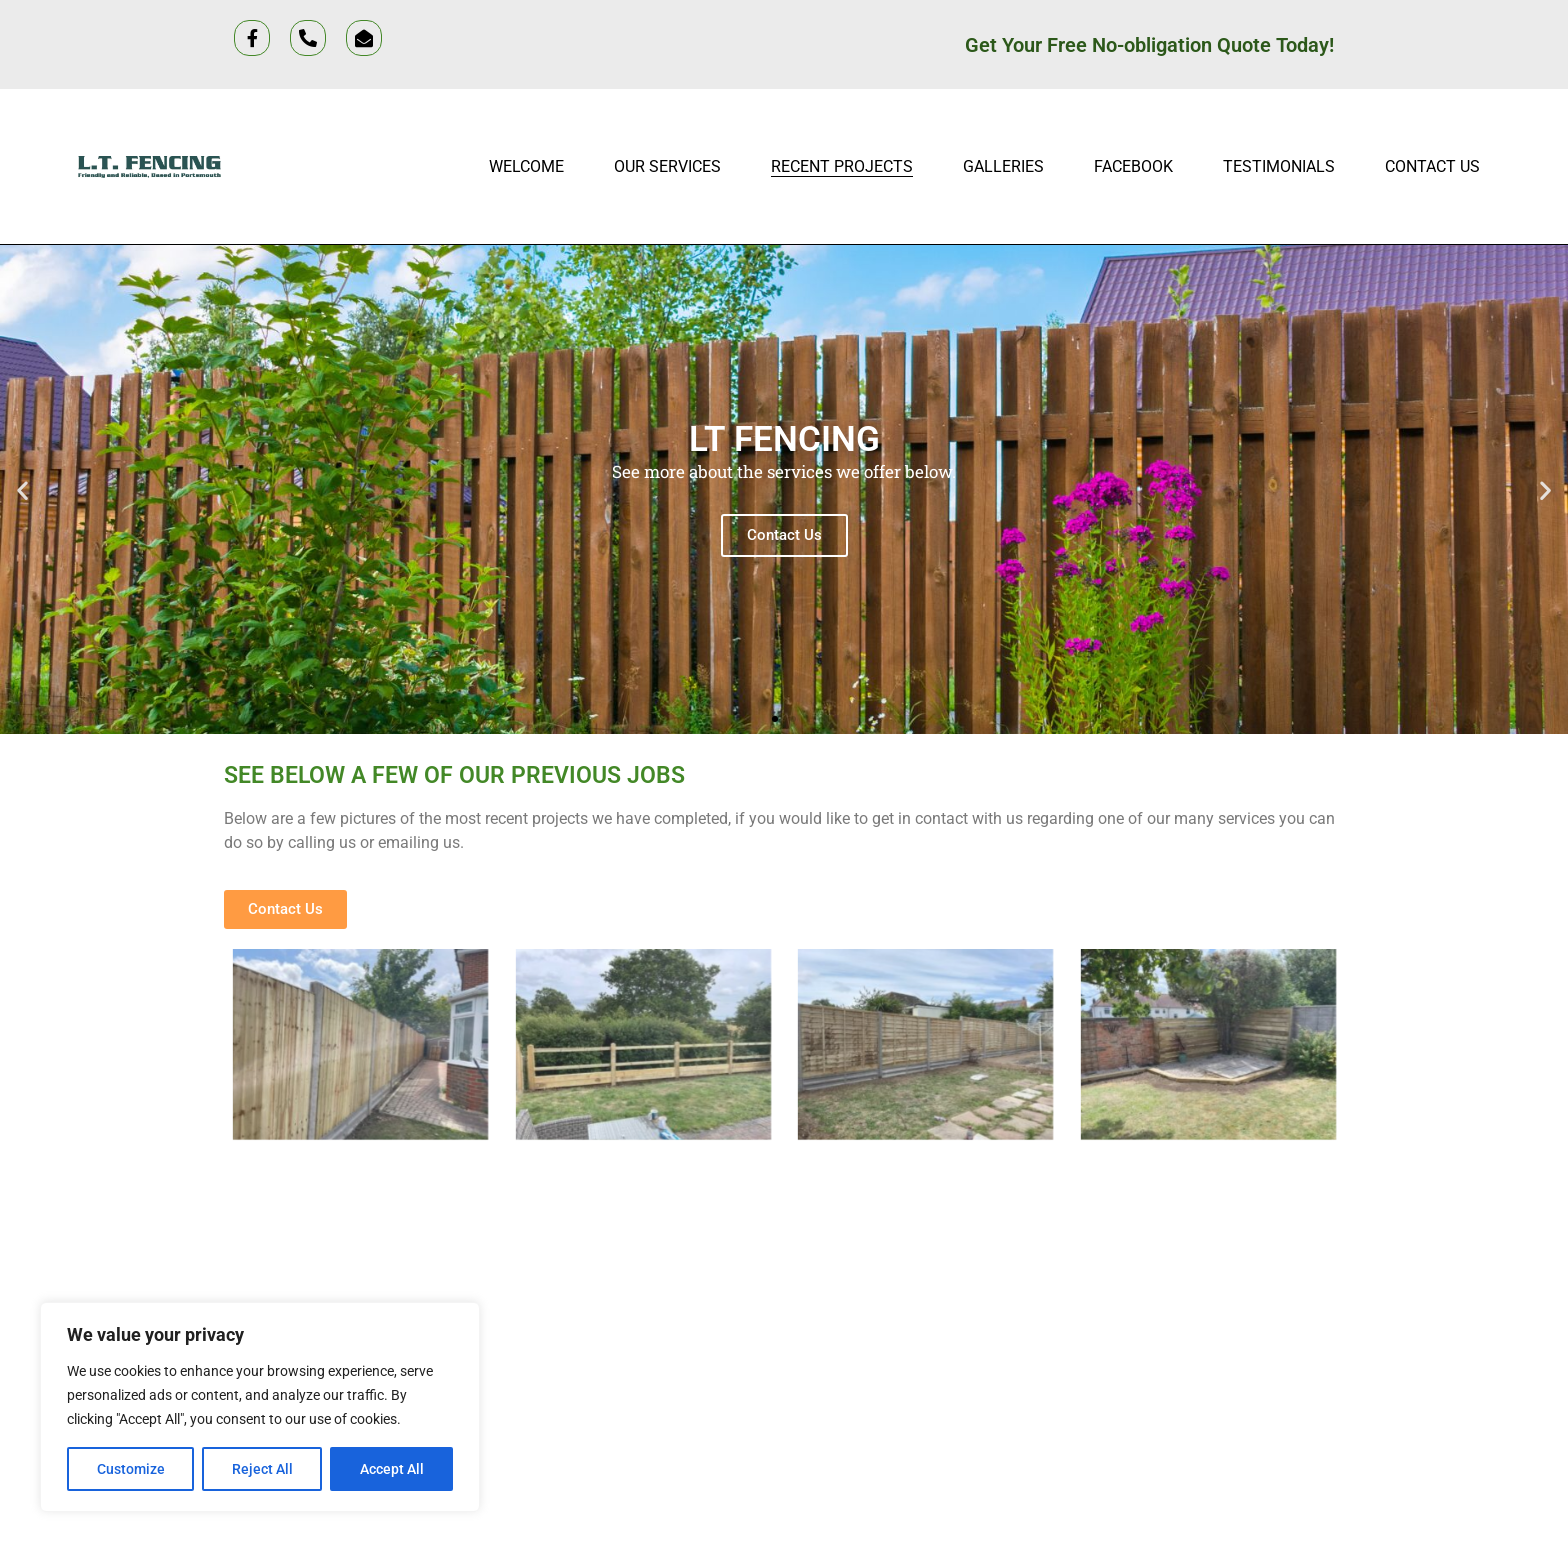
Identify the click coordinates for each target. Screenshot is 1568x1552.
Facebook (1133, 166)
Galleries (1003, 166)
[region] (260, 1407)
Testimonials (1279, 166)
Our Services (667, 166)
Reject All (262, 1469)
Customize (131, 1469)
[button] (22, 489)
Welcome (526, 166)
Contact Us (1432, 166)
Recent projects (842, 166)
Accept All (392, 1469)
